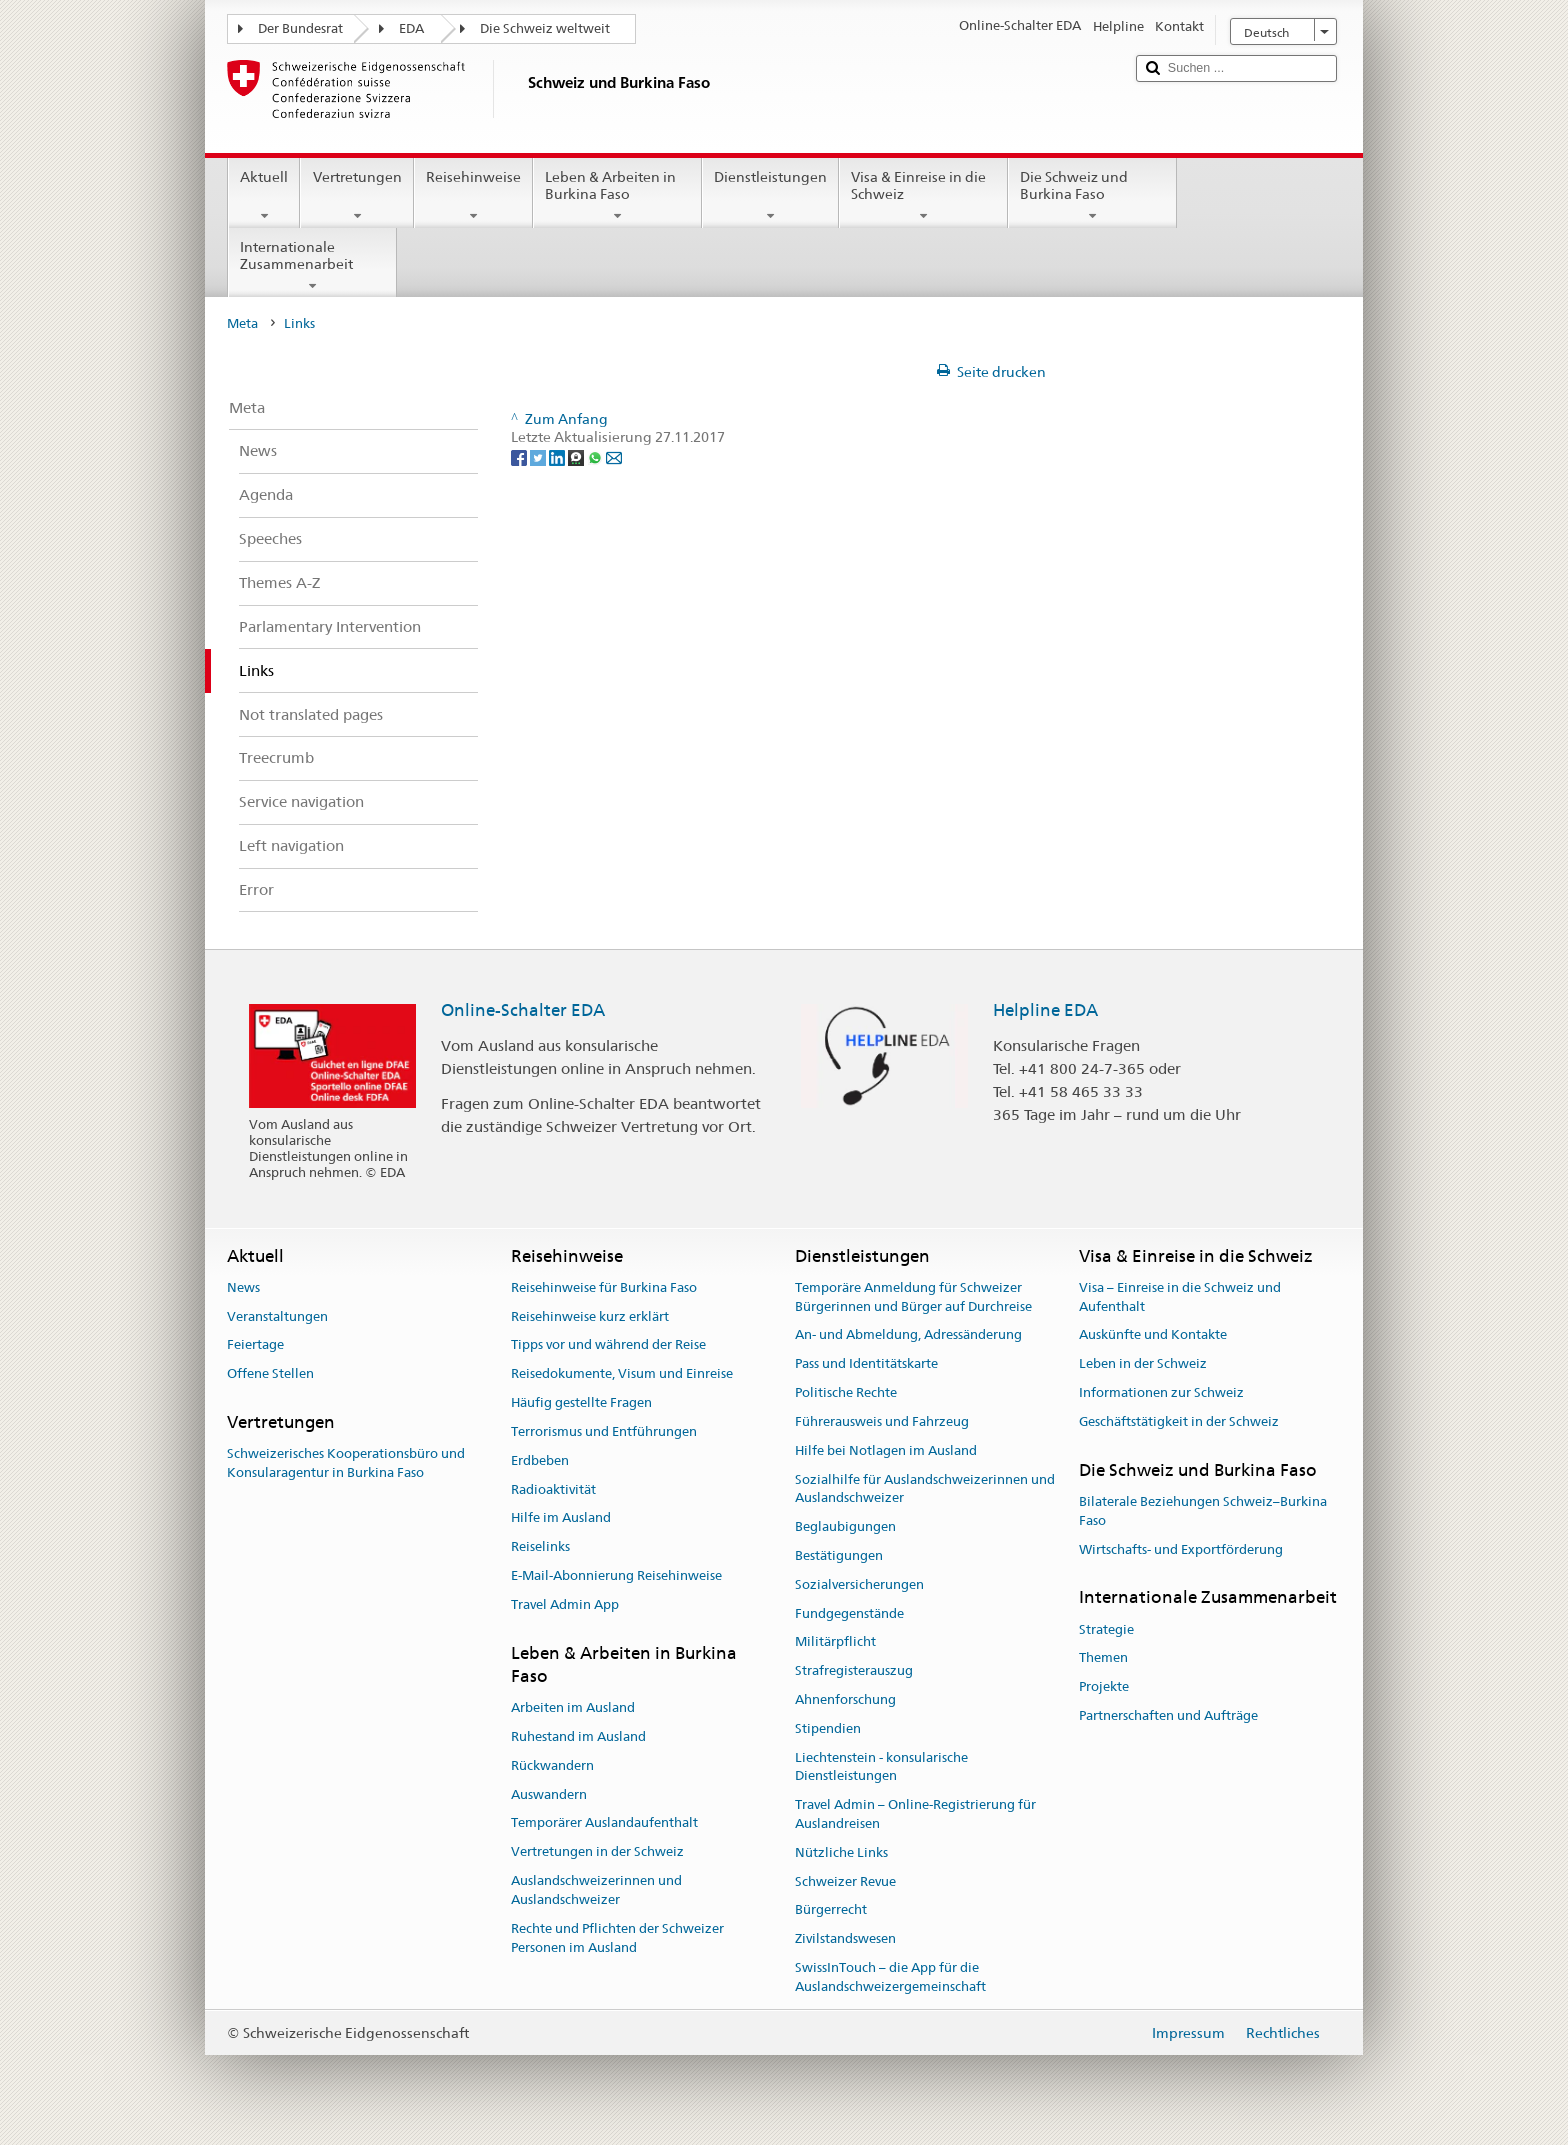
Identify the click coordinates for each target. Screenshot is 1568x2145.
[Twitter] (539, 456)
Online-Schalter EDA (523, 1010)
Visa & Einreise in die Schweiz (923, 196)
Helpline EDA (1045, 1010)
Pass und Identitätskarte (866, 1364)
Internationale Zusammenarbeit (312, 266)
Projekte (1104, 1687)
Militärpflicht (835, 1642)
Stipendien (828, 1728)
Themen (1103, 1658)
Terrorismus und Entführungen (604, 1431)
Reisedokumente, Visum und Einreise (622, 1374)
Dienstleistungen (770, 196)
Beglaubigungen (845, 1526)
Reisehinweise (473, 196)
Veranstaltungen (277, 1316)
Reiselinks (540, 1546)
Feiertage (255, 1345)
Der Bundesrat (300, 28)
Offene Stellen (270, 1374)
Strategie (1106, 1629)
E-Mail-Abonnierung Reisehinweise (616, 1575)
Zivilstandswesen (845, 1939)
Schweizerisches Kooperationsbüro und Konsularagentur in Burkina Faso (346, 1464)
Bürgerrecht (831, 1910)
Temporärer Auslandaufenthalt (604, 1823)
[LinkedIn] (558, 456)
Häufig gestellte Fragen (581, 1402)
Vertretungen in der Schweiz (597, 1852)
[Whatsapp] (596, 456)
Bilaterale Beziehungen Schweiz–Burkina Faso (1203, 1511)
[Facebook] (520, 456)
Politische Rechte (846, 1392)
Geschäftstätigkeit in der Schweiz (1179, 1421)
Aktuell (264, 196)
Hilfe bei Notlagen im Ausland (886, 1450)
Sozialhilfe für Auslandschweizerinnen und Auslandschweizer (925, 1489)
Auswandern (549, 1794)
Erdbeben (540, 1460)
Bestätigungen (839, 1555)
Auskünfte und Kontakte (1153, 1335)
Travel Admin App (565, 1604)
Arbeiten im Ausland (573, 1707)
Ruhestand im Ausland (578, 1736)
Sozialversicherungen (859, 1584)
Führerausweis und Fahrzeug (882, 1421)
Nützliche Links (841, 1852)
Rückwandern (552, 1765)
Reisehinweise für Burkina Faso (604, 1287)
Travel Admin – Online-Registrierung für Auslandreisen (915, 1814)
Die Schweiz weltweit (545, 28)
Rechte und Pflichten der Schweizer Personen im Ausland (617, 1938)
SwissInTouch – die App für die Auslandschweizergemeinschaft (890, 1977)
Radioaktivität (553, 1489)
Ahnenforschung (845, 1699)
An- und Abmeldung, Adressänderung (908, 1335)
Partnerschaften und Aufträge (1168, 1715)
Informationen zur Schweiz (1161, 1392)
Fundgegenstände (849, 1613)
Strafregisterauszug (854, 1670)
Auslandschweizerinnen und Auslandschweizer (596, 1890)
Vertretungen (356, 196)
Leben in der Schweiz (1143, 1364)
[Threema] (577, 456)
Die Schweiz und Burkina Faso (1092, 196)
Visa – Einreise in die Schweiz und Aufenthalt (1180, 1297)
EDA (411, 28)
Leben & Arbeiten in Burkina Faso (617, 196)
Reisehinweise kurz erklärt (590, 1316)
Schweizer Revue (845, 1881)
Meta (242, 323)
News (243, 1287)
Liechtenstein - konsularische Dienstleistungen (881, 1767)
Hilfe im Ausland (561, 1518)
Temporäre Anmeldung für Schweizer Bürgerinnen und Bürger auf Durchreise (913, 1297)
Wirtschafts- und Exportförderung (1181, 1549)
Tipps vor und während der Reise (608, 1345)
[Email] (614, 456)
